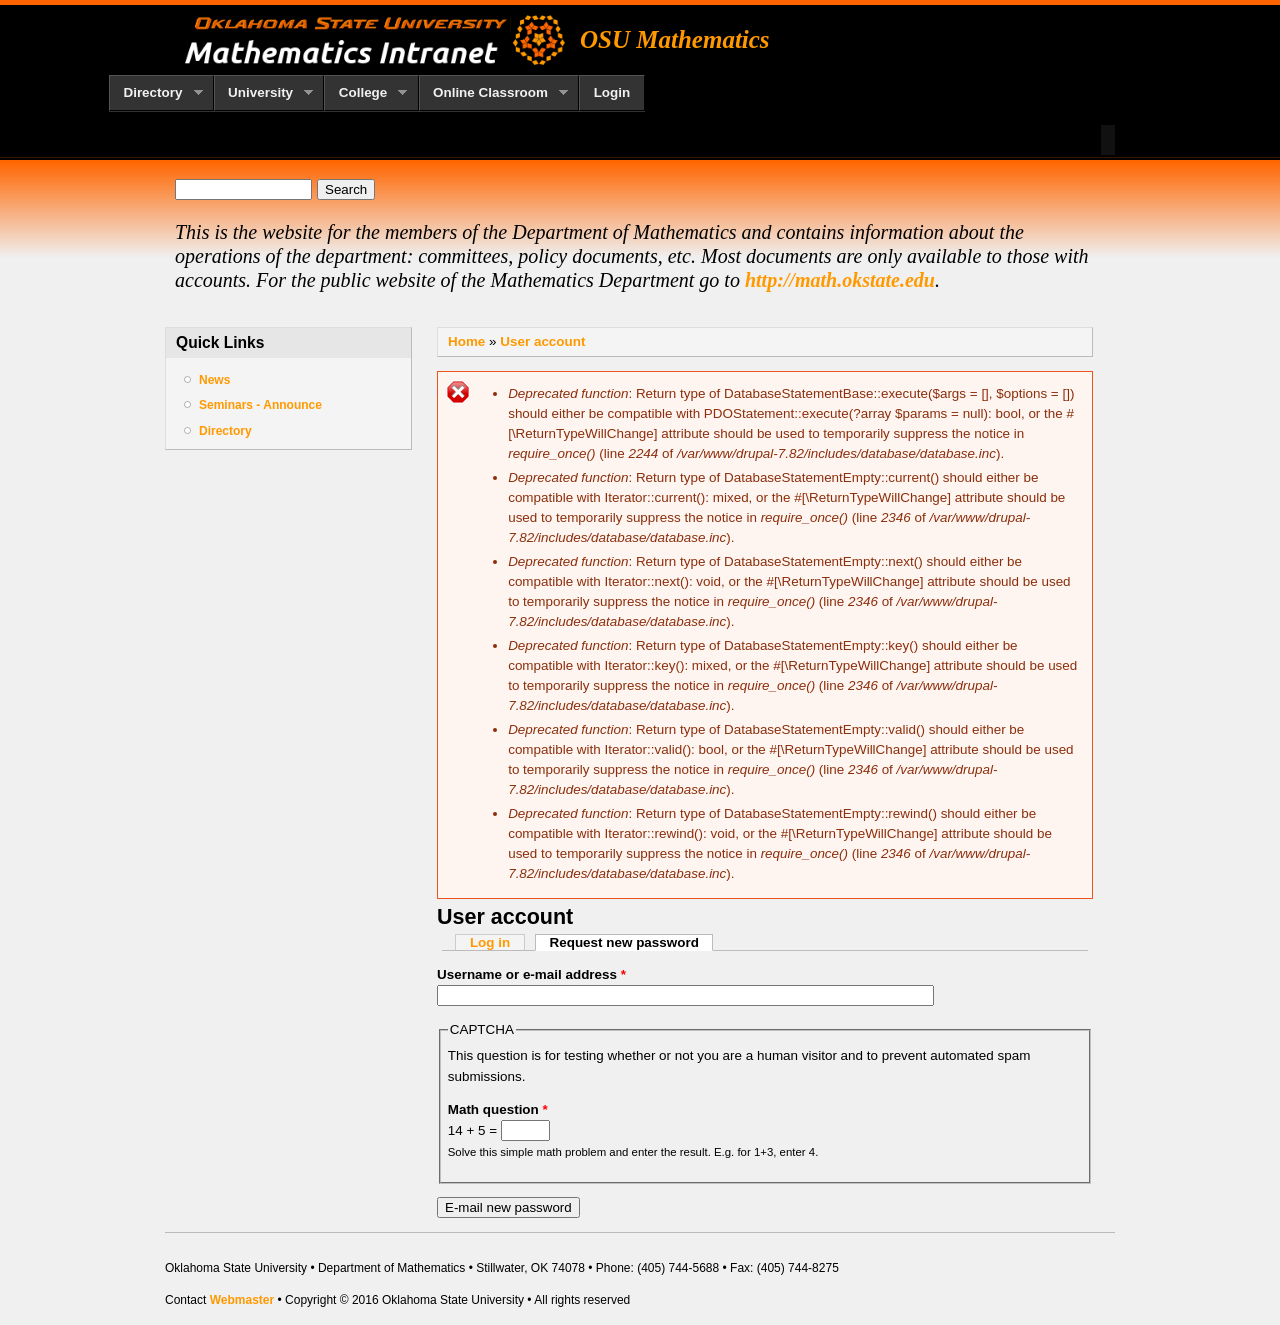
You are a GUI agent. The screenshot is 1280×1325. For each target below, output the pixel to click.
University (264, 93)
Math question (498, 1109)
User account (542, 341)
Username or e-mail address (531, 974)
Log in (490, 942)
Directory (156, 93)
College (365, 93)
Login (612, 92)
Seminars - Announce (260, 405)
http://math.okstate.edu (840, 280)
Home (466, 341)
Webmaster (242, 1300)
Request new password (632, 942)
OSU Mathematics (675, 39)
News (214, 380)
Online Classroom (494, 93)
